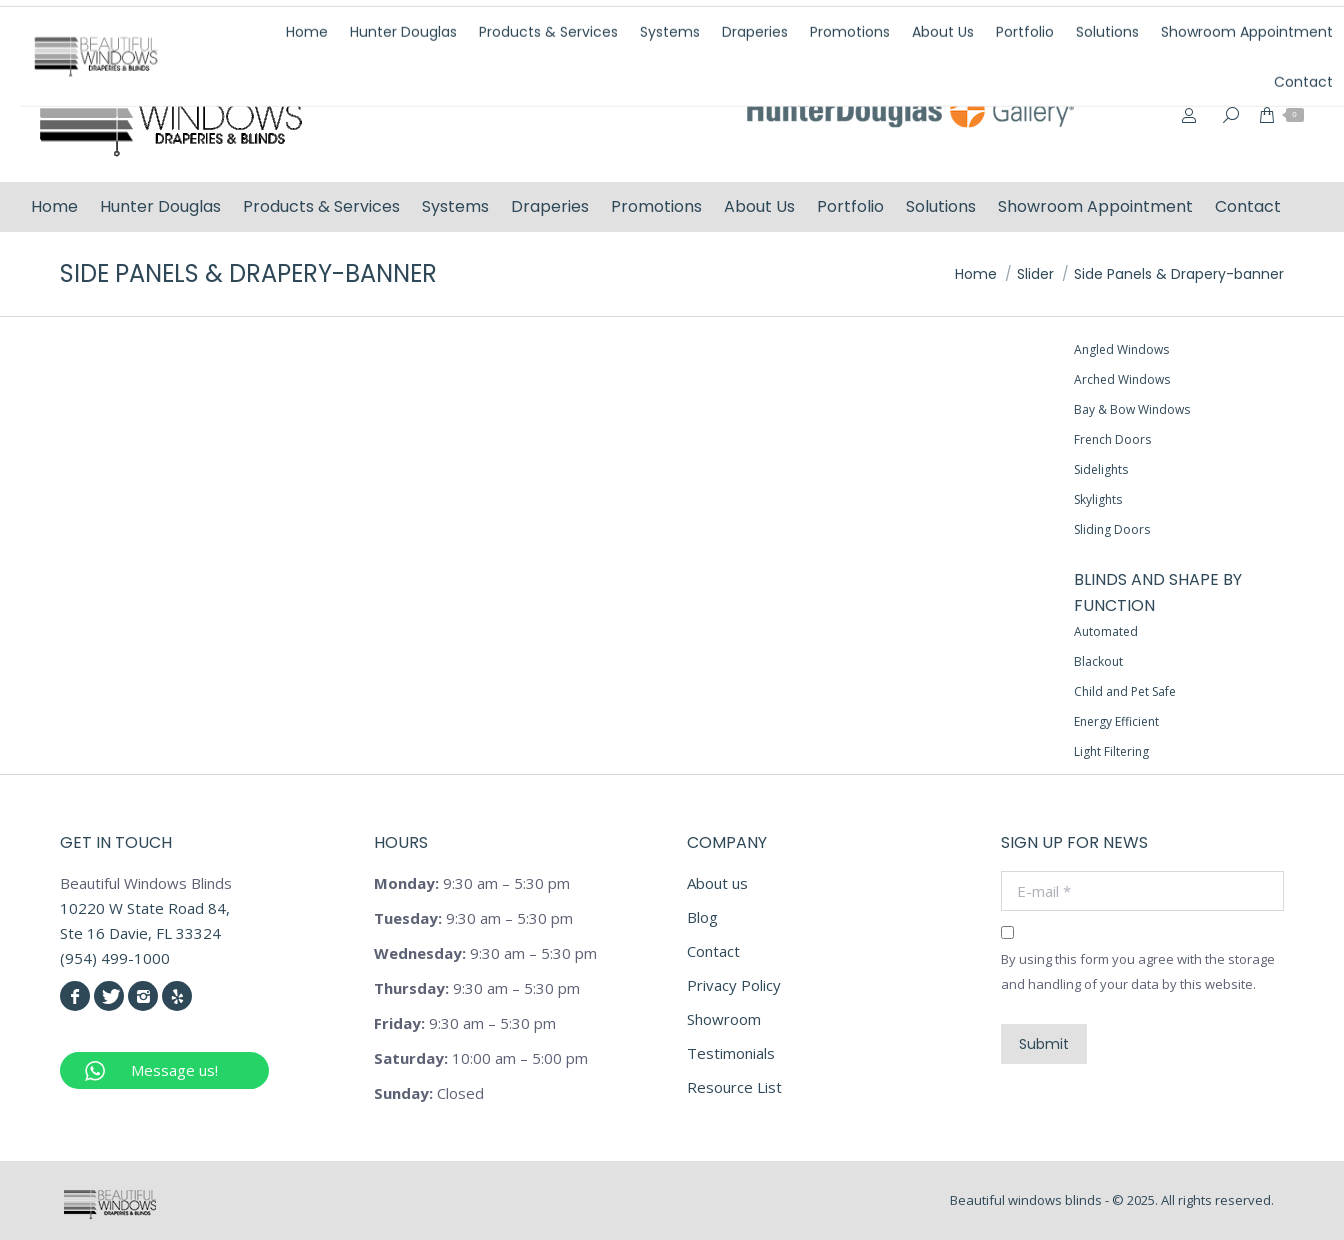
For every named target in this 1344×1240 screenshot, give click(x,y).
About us (717, 883)
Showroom (724, 1019)
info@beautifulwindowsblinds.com (1192, 23)
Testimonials (731, 1053)
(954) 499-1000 (989, 23)
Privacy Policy (734, 985)
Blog (702, 917)
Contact (713, 951)
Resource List (734, 1087)
